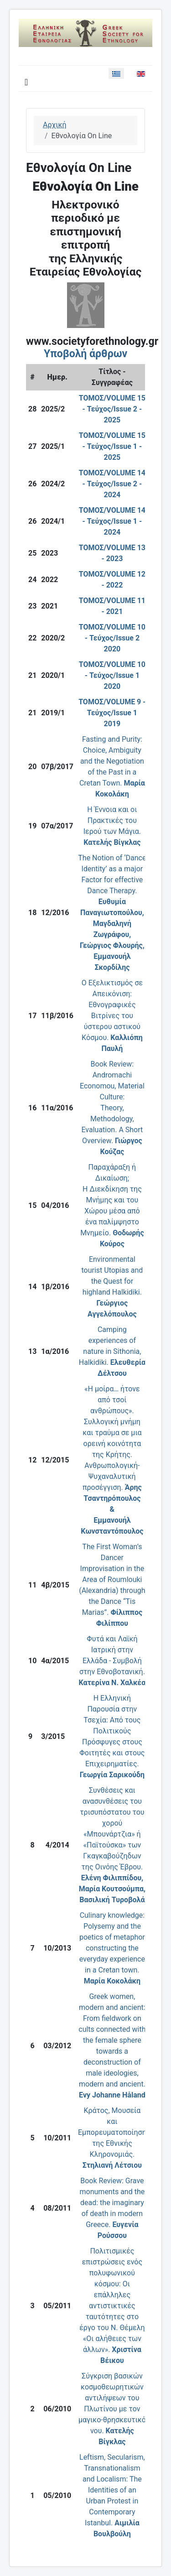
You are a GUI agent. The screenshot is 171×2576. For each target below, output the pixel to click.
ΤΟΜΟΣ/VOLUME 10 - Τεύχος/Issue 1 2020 (112, 675)
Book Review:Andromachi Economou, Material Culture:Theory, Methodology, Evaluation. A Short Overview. (112, 1108)
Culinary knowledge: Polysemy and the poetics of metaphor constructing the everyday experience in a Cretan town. (112, 1948)
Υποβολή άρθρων (85, 354)
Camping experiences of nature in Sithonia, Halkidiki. (112, 1351)
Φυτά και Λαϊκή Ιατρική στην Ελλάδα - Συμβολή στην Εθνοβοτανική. (112, 1660)
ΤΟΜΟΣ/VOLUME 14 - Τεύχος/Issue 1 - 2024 (112, 521)
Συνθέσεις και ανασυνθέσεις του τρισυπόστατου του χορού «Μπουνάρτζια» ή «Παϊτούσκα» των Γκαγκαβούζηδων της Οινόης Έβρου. (112, 1845)
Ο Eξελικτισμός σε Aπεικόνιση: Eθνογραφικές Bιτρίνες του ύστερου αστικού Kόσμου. (112, 1015)
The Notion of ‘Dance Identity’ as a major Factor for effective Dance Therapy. (112, 912)
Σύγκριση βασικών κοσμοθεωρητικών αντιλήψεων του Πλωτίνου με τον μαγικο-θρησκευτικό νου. (112, 2409)
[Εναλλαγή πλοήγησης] (26, 82)
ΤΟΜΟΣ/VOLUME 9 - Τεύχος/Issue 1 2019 (111, 712)
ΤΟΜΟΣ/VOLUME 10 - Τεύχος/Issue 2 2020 (112, 638)
